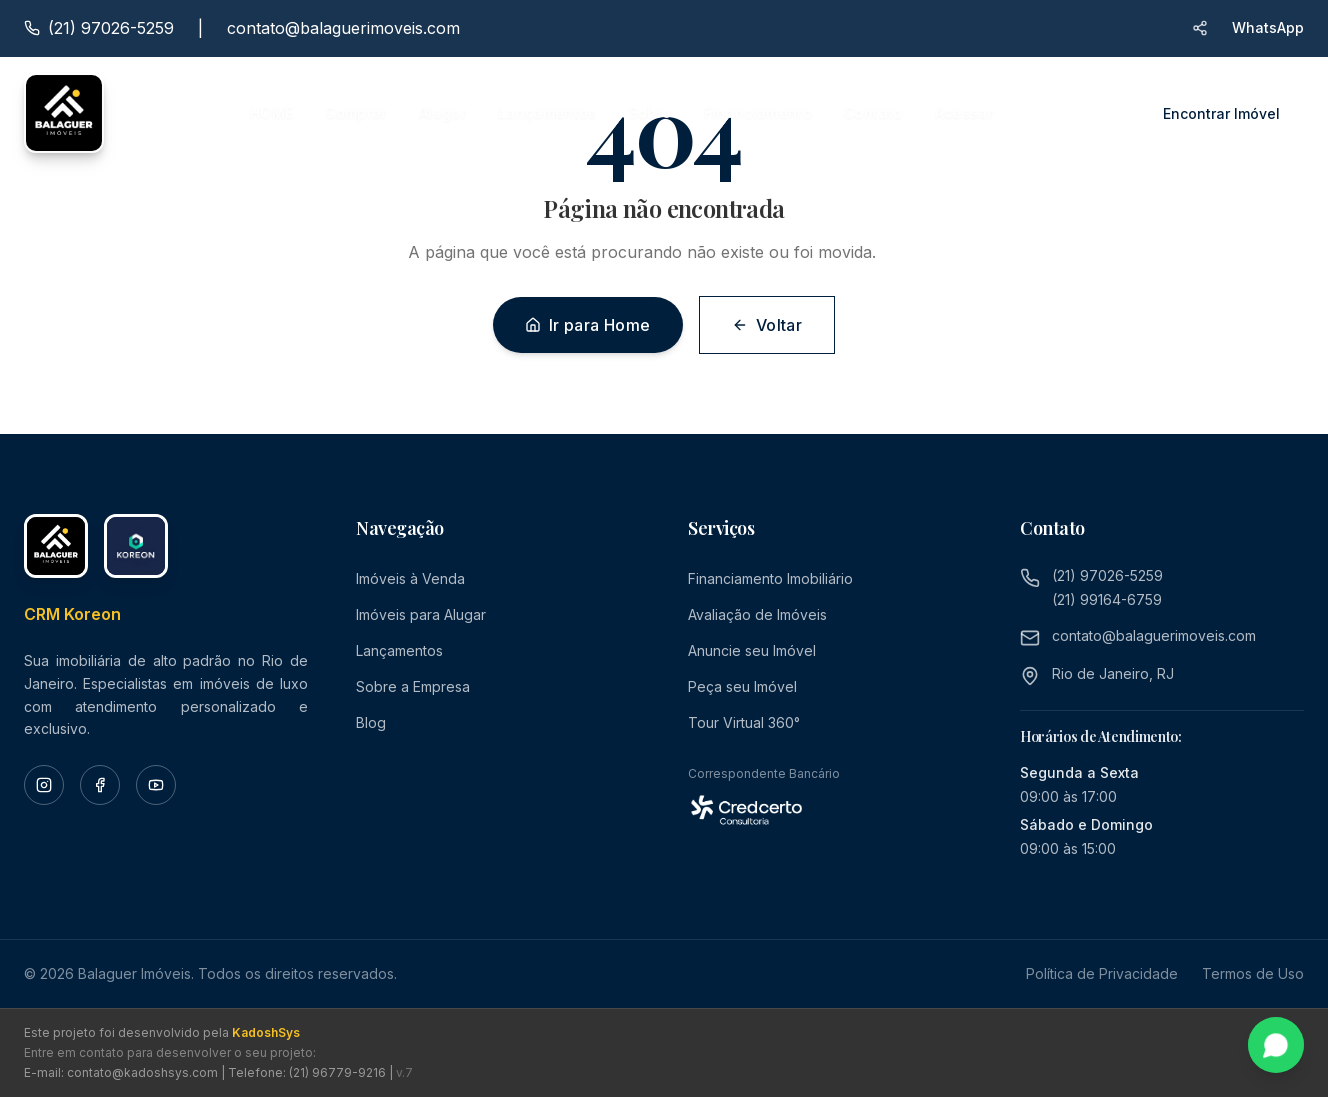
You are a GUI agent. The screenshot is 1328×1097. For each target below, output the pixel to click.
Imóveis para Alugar (421, 614)
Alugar (442, 112)
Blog (371, 722)
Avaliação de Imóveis (757, 614)
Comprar (355, 112)
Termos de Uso (1253, 973)
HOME (271, 112)
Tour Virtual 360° (744, 722)
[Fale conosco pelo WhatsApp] (1276, 1045)
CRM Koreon (72, 614)
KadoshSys (266, 1032)
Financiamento (758, 112)
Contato (873, 112)
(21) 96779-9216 (337, 1072)
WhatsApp (1268, 27)
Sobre (650, 112)
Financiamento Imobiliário (770, 578)
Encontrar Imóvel (1221, 113)
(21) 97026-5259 (1107, 575)
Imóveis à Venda (410, 578)
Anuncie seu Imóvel (752, 650)
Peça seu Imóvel (742, 686)
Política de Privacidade (1102, 973)
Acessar (964, 112)
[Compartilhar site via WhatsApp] (1200, 28)
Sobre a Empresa (413, 686)
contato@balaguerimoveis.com (343, 28)
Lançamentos (547, 112)
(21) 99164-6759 (1107, 599)
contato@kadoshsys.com (142, 1072)
